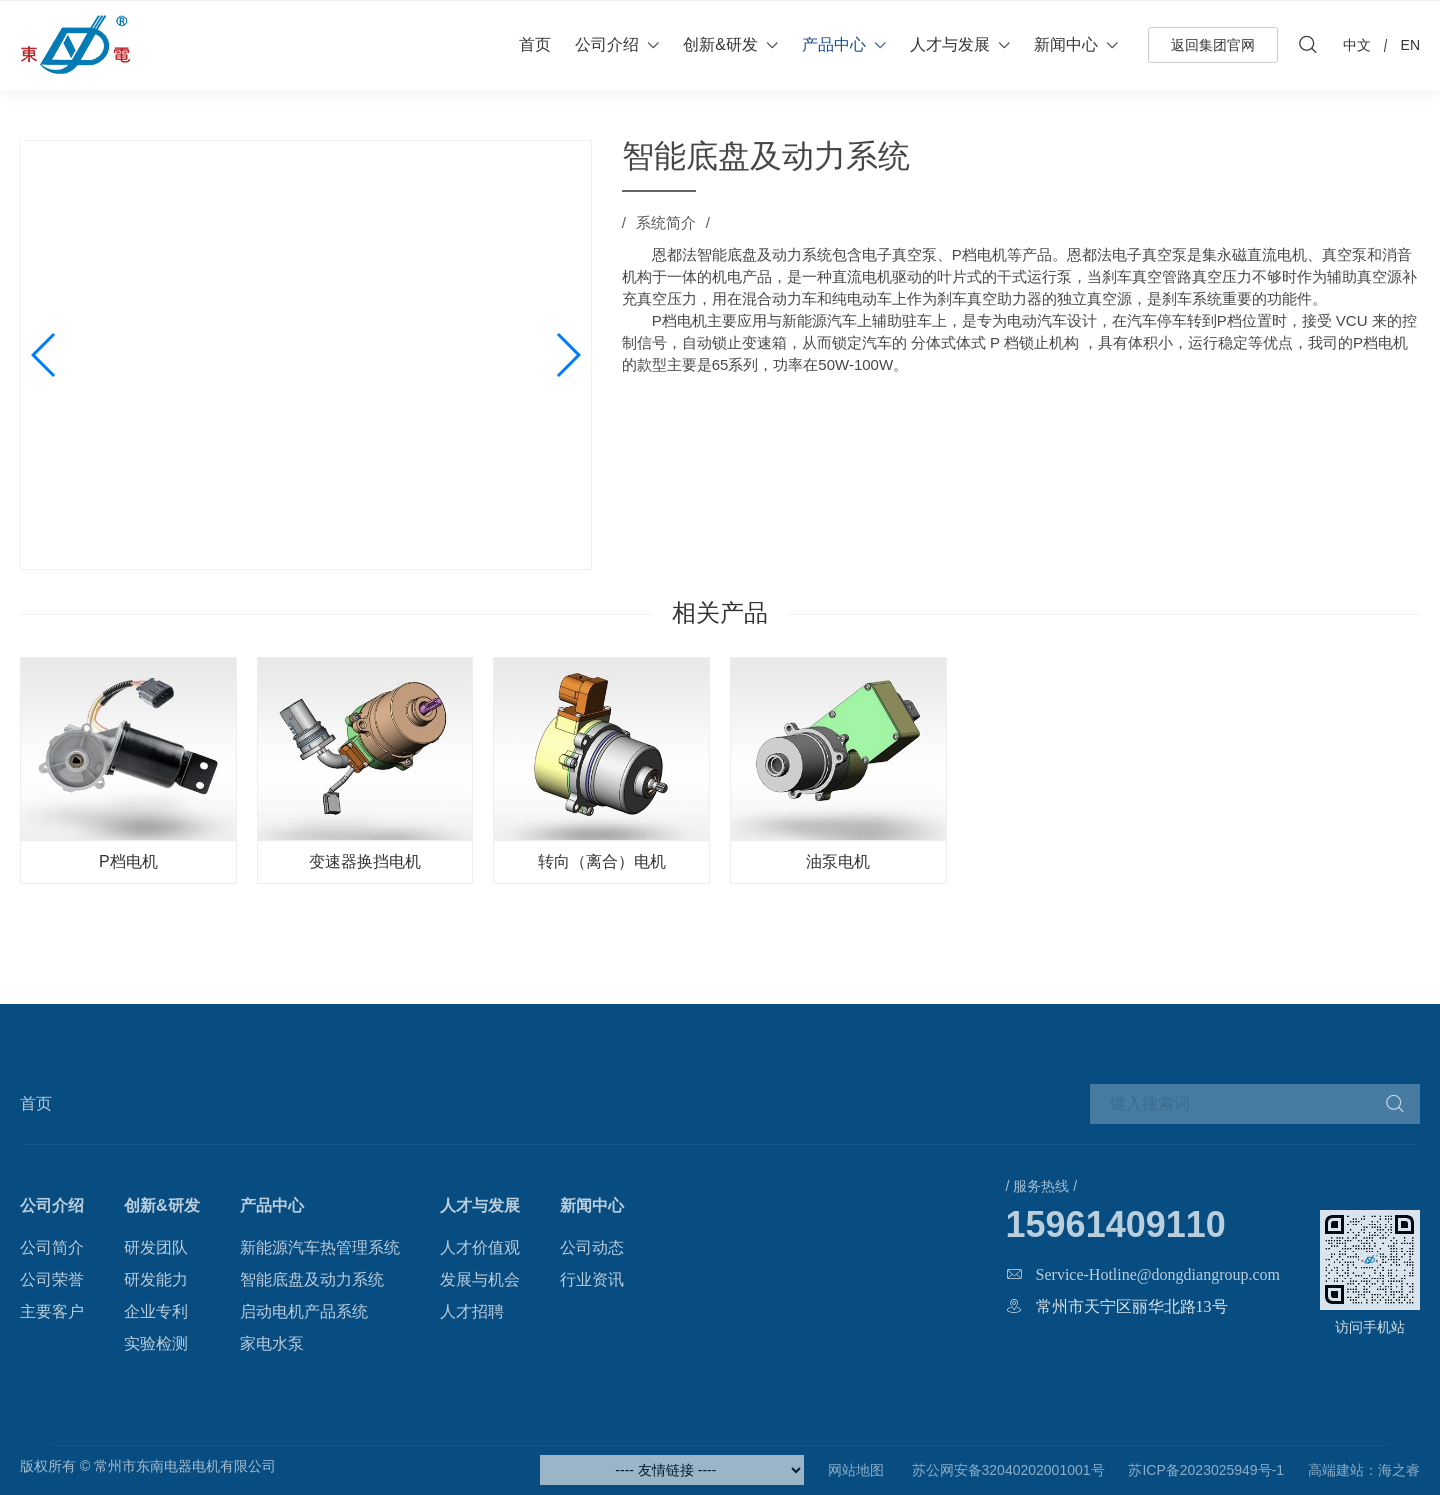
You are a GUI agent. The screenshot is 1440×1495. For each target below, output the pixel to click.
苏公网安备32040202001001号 (1006, 1470)
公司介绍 (607, 44)
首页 (535, 44)
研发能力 (156, 1279)
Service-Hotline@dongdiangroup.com (1158, 1274)
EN (1410, 45)
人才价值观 (480, 1247)
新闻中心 (1066, 44)
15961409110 (1116, 1225)
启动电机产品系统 (304, 1311)
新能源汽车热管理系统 (320, 1247)
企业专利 (156, 1311)
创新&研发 (720, 44)
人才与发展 (950, 44)
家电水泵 (272, 1343)
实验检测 (156, 1343)
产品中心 (834, 44)
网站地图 (856, 1470)
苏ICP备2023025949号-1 (1206, 1470)
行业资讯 (592, 1279)
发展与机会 (480, 1279)
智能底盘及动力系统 (312, 1279)
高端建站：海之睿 (1364, 1470)
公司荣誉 (52, 1279)
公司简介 (52, 1247)
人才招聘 (472, 1311)
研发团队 (156, 1247)
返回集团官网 (1213, 45)
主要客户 (52, 1311)
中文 (1357, 45)
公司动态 (592, 1247)
